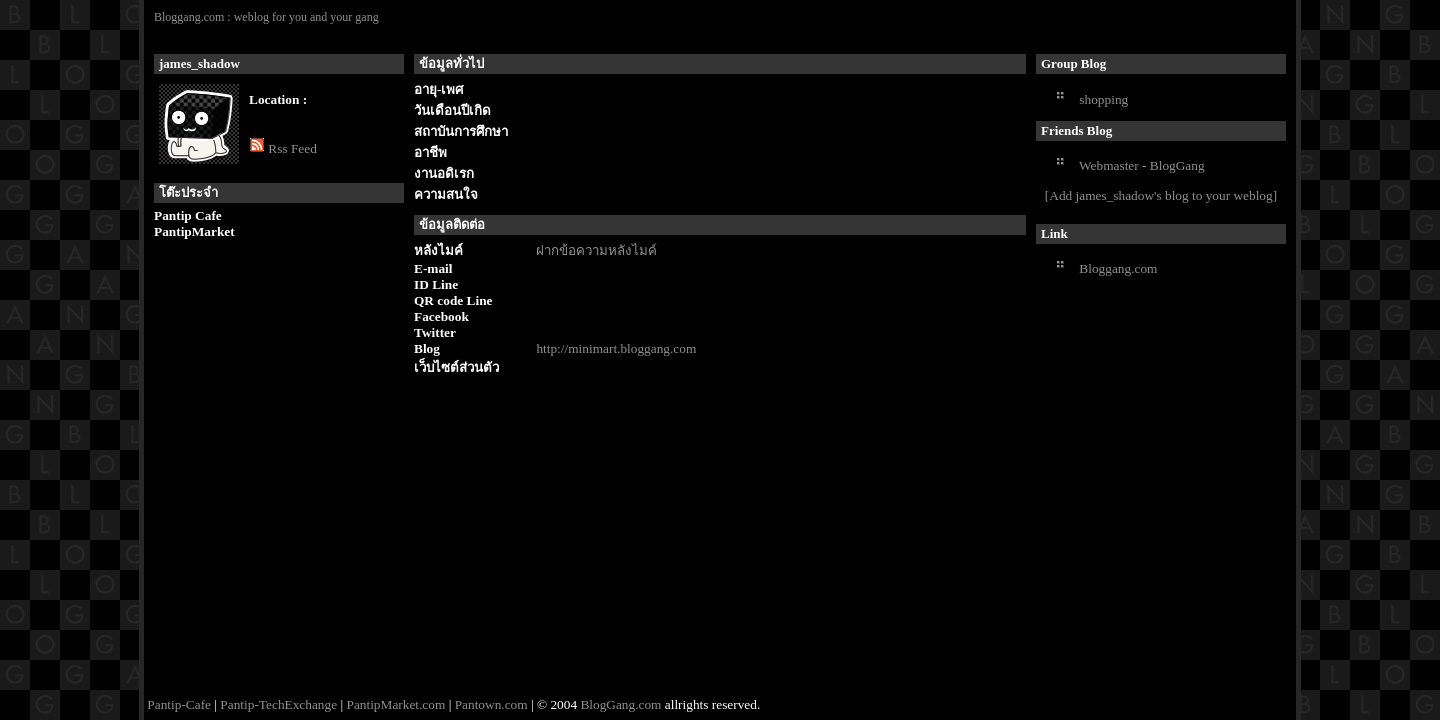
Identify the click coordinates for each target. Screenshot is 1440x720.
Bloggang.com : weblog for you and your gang (266, 17)
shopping (1103, 99)
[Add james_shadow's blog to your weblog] (1161, 195)
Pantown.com (491, 704)
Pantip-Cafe (179, 704)
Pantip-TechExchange (278, 704)
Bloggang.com (1118, 268)
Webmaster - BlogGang (1142, 165)
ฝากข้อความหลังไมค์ (596, 250)
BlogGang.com (620, 704)
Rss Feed (292, 148)
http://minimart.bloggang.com (616, 348)
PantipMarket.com (395, 704)
